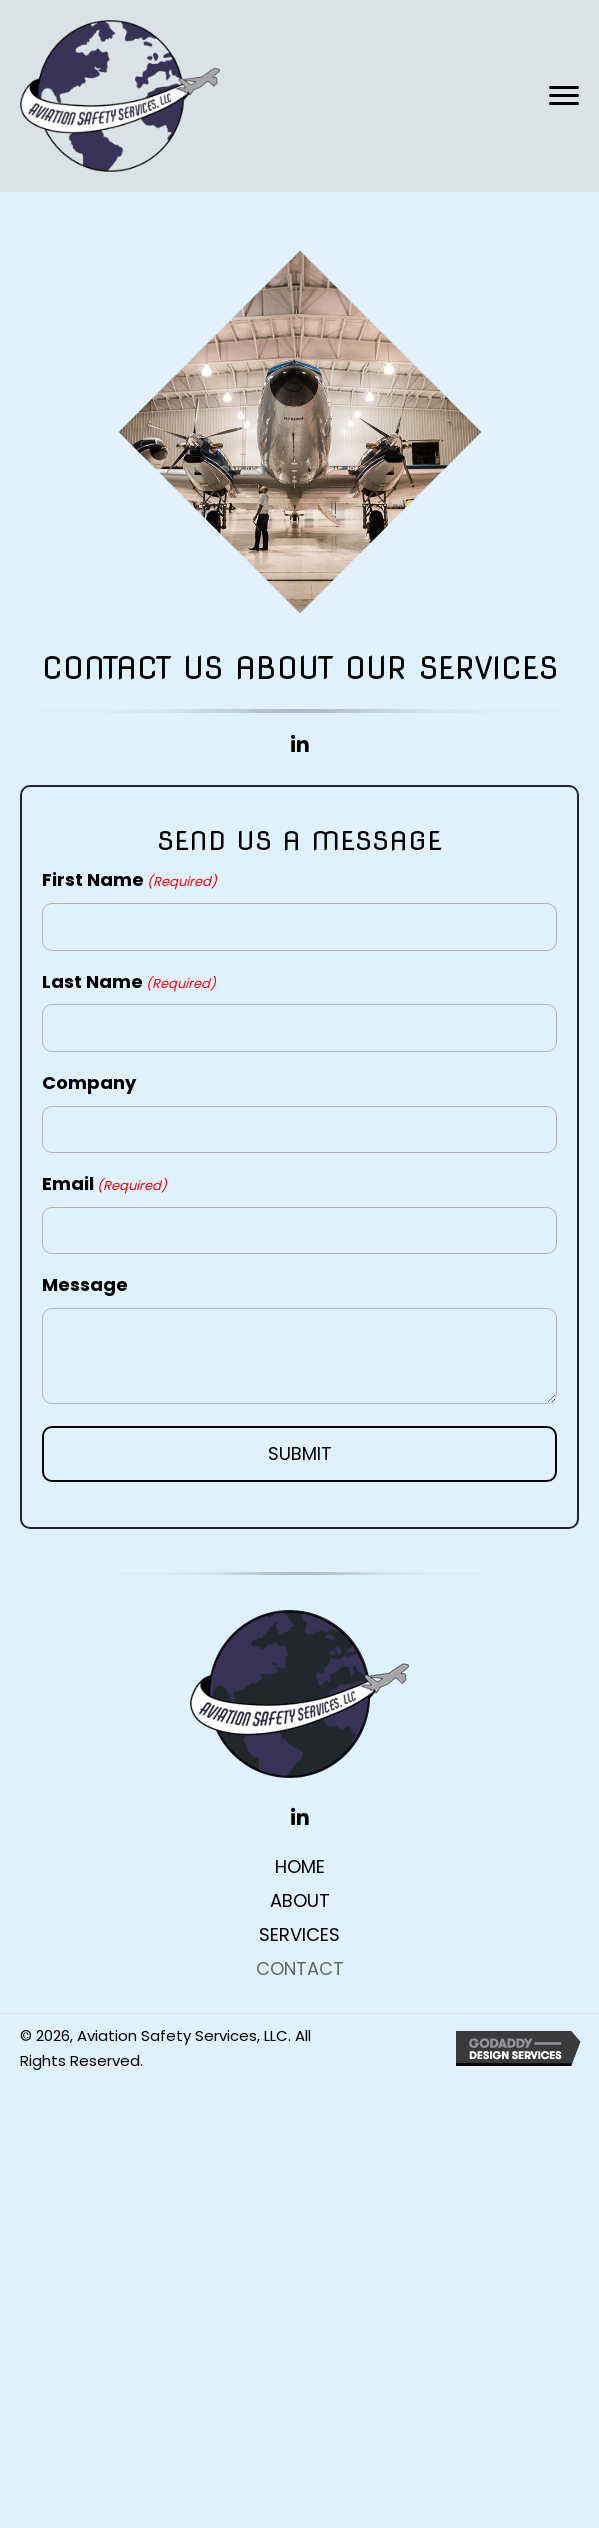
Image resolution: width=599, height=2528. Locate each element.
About (300, 1901)
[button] (564, 96)
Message (85, 1284)
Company (89, 1082)
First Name (129, 879)
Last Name (129, 981)
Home (300, 1867)
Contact (300, 1969)
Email (104, 1183)
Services (299, 1935)
